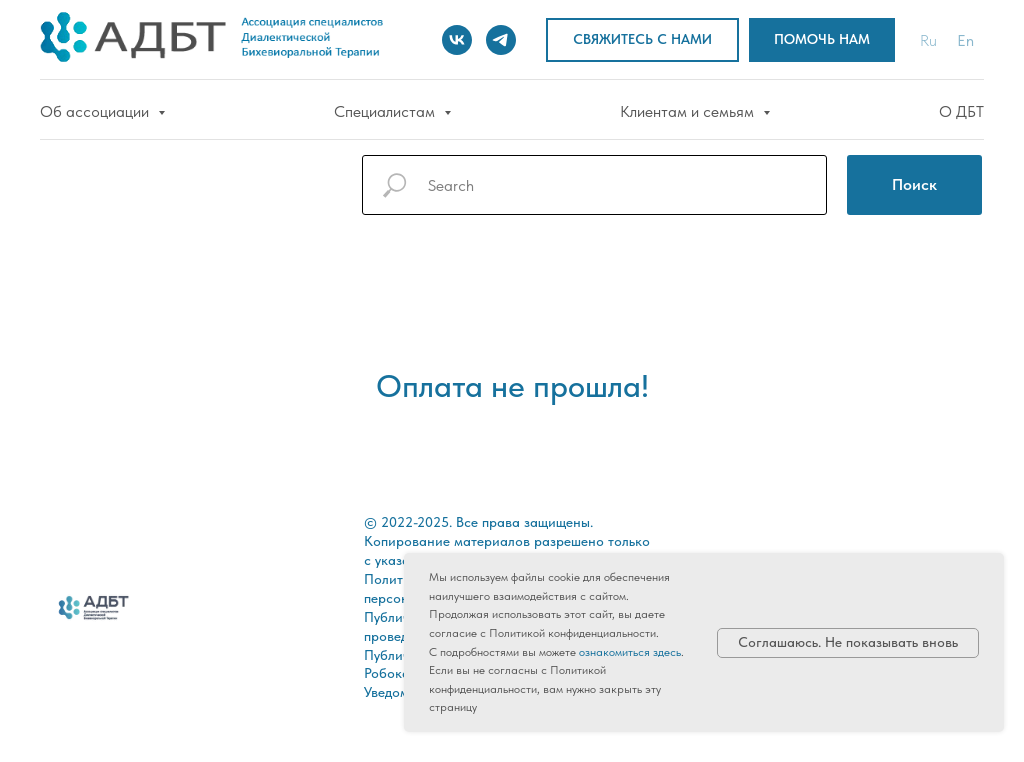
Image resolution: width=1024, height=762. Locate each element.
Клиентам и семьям (689, 111)
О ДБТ (961, 111)
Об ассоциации (96, 111)
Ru (928, 40)
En (965, 40)
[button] (642, 40)
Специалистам (386, 111)
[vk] (457, 40)
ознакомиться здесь (630, 652)
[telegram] (501, 40)
